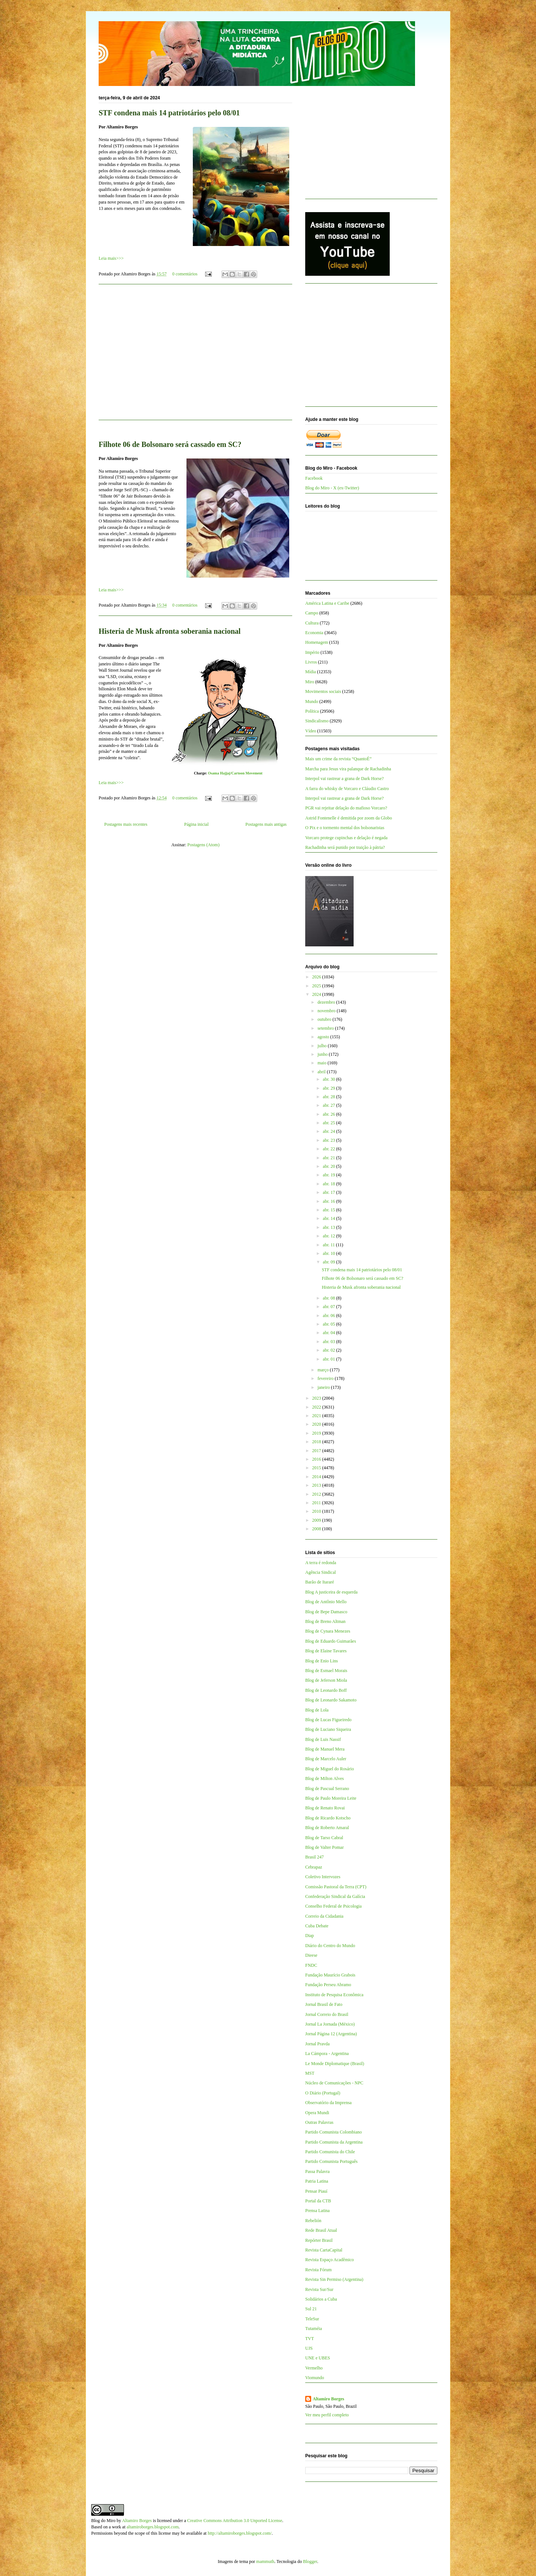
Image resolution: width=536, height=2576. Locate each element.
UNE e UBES (317, 2358)
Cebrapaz (313, 1867)
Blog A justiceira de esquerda (331, 1592)
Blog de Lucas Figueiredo (328, 1719)
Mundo (311, 701)
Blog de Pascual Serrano (327, 1788)
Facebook (314, 478)
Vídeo (310, 731)
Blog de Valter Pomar (324, 1847)
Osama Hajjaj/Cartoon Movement (235, 773)
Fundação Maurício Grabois (330, 1975)
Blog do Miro (103, 2520)
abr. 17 (329, 1192)
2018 (317, 1441)
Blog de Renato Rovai (325, 1807)
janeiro (324, 1387)
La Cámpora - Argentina (327, 2053)
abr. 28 (329, 1096)
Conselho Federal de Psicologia (333, 1906)
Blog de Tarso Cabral (324, 1837)
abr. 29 (329, 1088)
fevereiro (326, 1378)
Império (312, 652)
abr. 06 (329, 1315)
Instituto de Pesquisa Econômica (334, 1994)
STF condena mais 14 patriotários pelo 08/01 (169, 113)
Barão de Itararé (319, 1582)
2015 (317, 1467)
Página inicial (196, 824)
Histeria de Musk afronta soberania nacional (169, 631)
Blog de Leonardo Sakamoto (331, 1700)
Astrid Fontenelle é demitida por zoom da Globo (348, 818)
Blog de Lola (317, 1710)
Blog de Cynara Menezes (327, 1631)
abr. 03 (329, 1341)
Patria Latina (316, 2181)
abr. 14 (329, 1218)
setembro (326, 1028)
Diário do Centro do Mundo (330, 1945)
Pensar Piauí (316, 2191)
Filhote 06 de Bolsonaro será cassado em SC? (170, 444)
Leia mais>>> (111, 258)
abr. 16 (329, 1201)
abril (322, 1071)
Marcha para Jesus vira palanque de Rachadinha (348, 768)
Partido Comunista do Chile (330, 2151)
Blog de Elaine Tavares (326, 1650)
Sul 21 (311, 2308)
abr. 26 (329, 1114)
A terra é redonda (320, 1562)
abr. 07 (329, 1306)
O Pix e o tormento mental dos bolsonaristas (344, 827)
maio (323, 1062)
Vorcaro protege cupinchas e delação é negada (346, 837)
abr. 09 (329, 1262)
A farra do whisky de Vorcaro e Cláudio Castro (347, 788)
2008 (317, 1528)
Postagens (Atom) (203, 844)
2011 (317, 1502)
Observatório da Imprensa (328, 2102)
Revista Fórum (318, 2269)
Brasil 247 (314, 1857)
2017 (317, 1450)
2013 (317, 1485)
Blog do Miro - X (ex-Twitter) (332, 487)
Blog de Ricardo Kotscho (328, 1818)
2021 (317, 1415)
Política (312, 711)
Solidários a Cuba (321, 2299)
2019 (317, 1433)
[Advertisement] (195, 356)
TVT (309, 2338)
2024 (317, 994)
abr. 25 (329, 1122)
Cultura (312, 623)
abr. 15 (329, 1209)
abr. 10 (329, 1253)
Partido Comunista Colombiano (333, 2132)
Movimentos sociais (323, 691)
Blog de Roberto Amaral (327, 1827)
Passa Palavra (317, 2171)
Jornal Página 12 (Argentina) (331, 2033)
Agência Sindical (320, 1572)
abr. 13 (329, 1227)
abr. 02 (329, 1350)
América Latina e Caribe (327, 603)
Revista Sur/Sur (319, 2289)
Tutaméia (313, 2328)
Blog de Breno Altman (325, 1621)
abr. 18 (329, 1183)
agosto (324, 1036)
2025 (317, 985)
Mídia (310, 671)
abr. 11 (329, 1244)
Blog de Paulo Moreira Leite (330, 1798)
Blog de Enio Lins (321, 1660)
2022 (317, 1407)
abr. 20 (329, 1166)
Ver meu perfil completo (327, 2414)
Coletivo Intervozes (322, 1876)
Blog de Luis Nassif (323, 1739)
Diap (309, 1935)
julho (323, 1045)
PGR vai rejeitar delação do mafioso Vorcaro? (346, 808)
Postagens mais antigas (266, 824)
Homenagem (316, 642)
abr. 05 (329, 1324)
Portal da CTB (318, 2200)
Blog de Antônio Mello (326, 1601)
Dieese (311, 1955)
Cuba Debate (316, 1925)
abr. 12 (329, 1236)
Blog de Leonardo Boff (326, 1690)
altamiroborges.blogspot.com (153, 2526)
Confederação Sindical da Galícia (335, 1896)
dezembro (327, 1002)
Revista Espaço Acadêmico (329, 2259)
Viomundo (314, 2377)
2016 (317, 1459)
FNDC (311, 1965)
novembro (327, 1010)
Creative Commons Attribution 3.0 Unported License (234, 2520)
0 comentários (185, 274)
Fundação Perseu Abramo (328, 1984)
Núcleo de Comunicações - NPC (334, 2083)
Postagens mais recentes (125, 824)
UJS (309, 2348)
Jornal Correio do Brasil (326, 2014)
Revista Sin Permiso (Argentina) (334, 2279)
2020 (317, 1424)
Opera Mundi (317, 2112)
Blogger (310, 2561)
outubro (325, 1019)
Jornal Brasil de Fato (323, 2004)
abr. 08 (329, 1298)
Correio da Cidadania (324, 1916)
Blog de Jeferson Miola (326, 1680)
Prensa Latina (317, 2210)
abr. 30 (329, 1079)
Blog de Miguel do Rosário (329, 1768)
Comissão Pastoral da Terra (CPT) (335, 1886)
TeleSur (312, 2318)
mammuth (265, 2561)
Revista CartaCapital (323, 2250)
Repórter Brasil (319, 2240)
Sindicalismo (317, 720)
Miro (309, 681)
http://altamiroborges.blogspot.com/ (240, 2533)
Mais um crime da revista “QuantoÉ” (338, 758)
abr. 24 (329, 1131)
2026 (317, 976)
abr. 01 (329, 1359)
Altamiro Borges (328, 2398)
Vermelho (314, 2368)
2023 (317, 1398)
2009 (317, 1520)
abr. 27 (329, 1105)
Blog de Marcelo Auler (325, 1758)
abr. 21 (329, 1157)
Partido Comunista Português (331, 2161)
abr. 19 (329, 1174)
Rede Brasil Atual (321, 2230)
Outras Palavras (319, 2122)
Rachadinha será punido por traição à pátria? (345, 847)
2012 (317, 1494)
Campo (311, 613)
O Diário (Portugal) (322, 2093)
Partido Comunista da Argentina (334, 2142)
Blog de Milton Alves (324, 1778)
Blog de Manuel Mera (325, 1749)
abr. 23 (329, 1140)
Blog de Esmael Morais (326, 1670)
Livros (311, 662)
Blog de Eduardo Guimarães (330, 1641)
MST (310, 2073)
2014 (317, 1476)
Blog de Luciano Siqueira (328, 1729)
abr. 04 (329, 1332)
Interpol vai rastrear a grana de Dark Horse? (344, 778)
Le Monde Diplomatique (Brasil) (334, 2063)
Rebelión (313, 2220)
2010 (317, 1511)
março (324, 1369)
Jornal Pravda (317, 2043)
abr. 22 (329, 1148)
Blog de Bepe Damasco (326, 1611)
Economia (314, 632)
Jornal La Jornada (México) (330, 2024)
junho (323, 1054)
